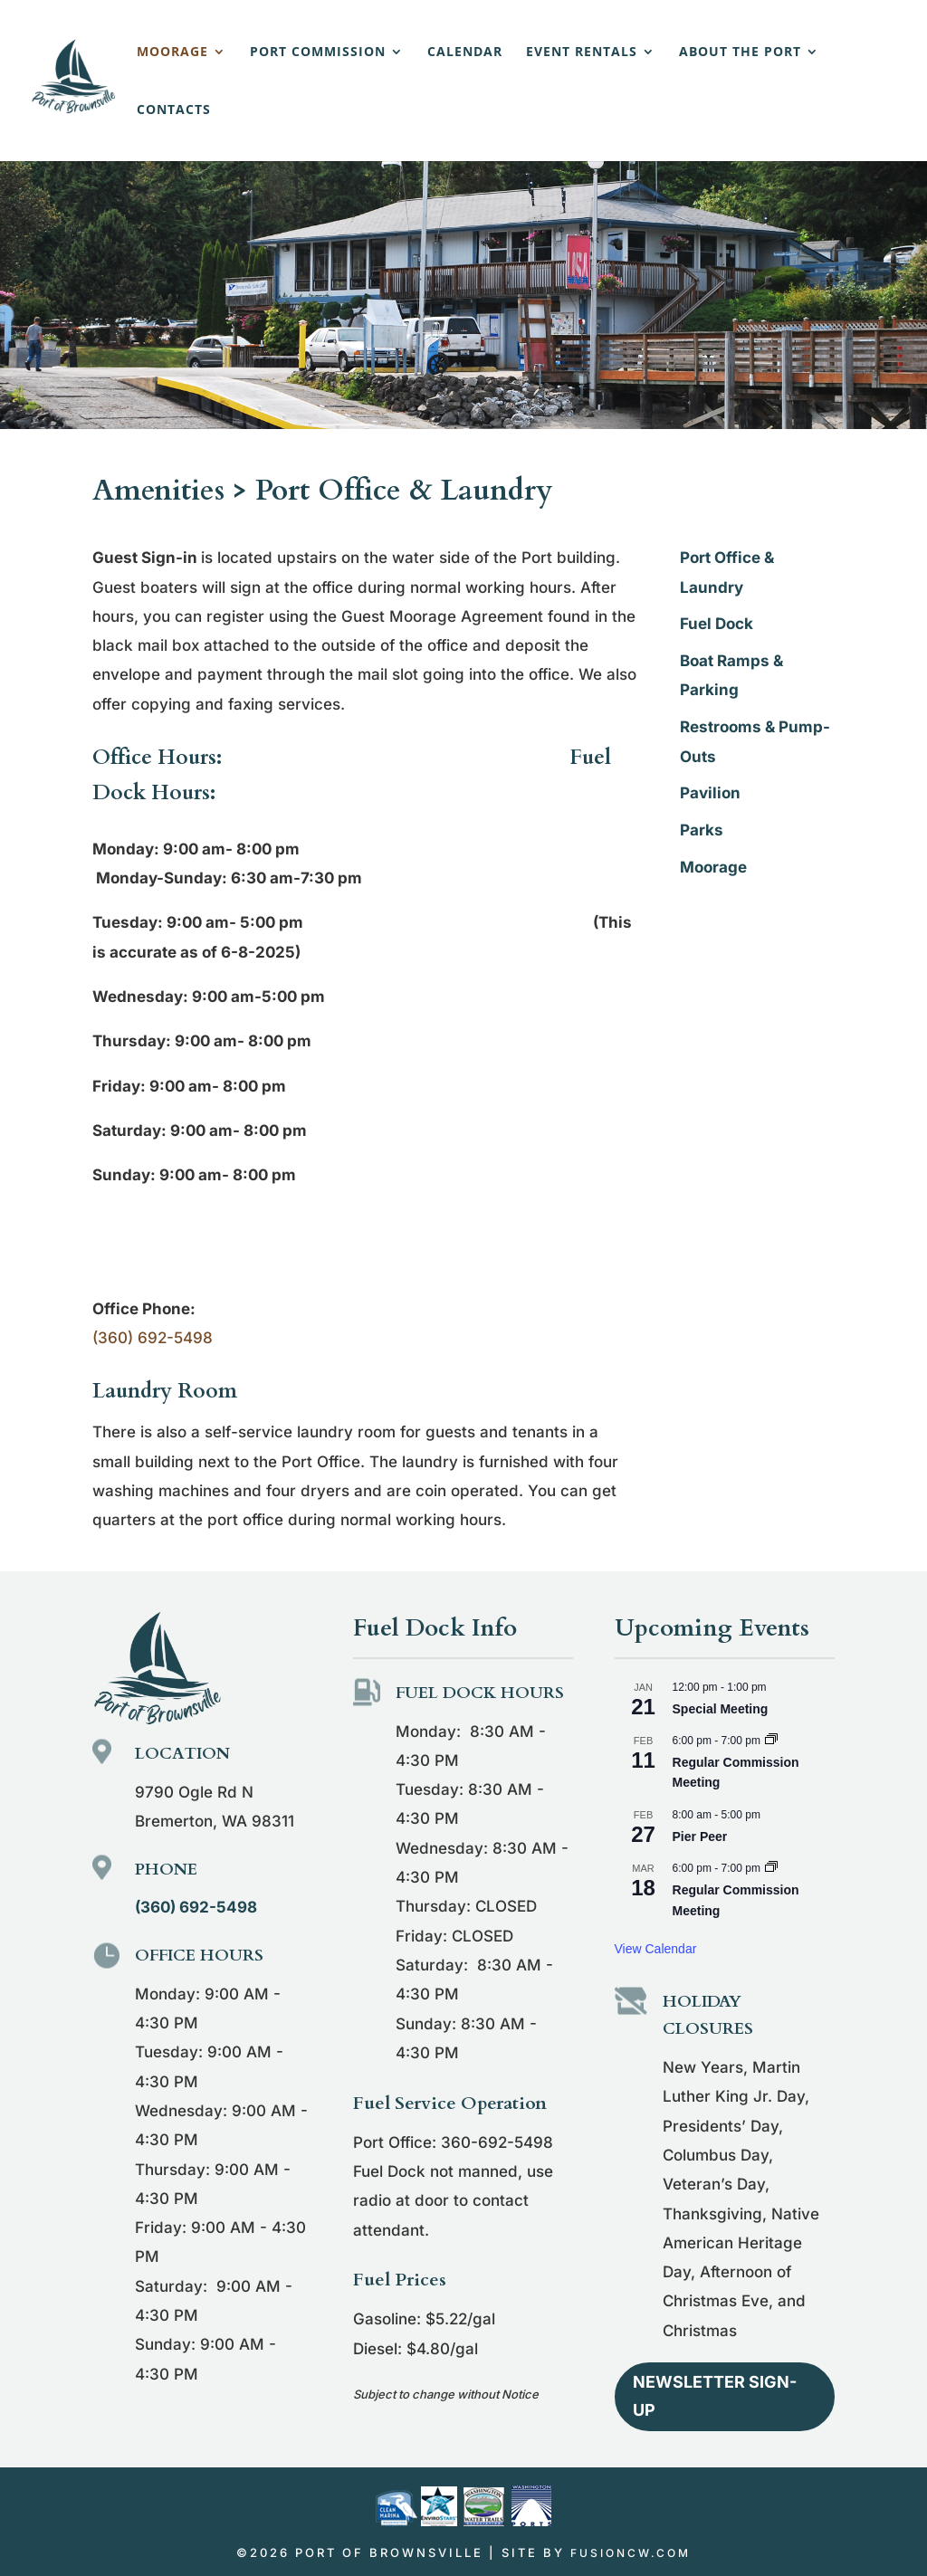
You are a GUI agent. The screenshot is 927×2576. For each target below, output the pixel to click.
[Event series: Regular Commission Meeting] (771, 1740)
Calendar (464, 52)
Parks (701, 830)
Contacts (174, 110)
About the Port (740, 52)
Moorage (172, 52)
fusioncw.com (630, 2553)
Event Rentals (581, 52)
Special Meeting (721, 1709)
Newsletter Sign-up (715, 2395)
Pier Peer (700, 1836)
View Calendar (656, 1949)
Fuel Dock (716, 624)
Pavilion (710, 793)
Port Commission (318, 52)
